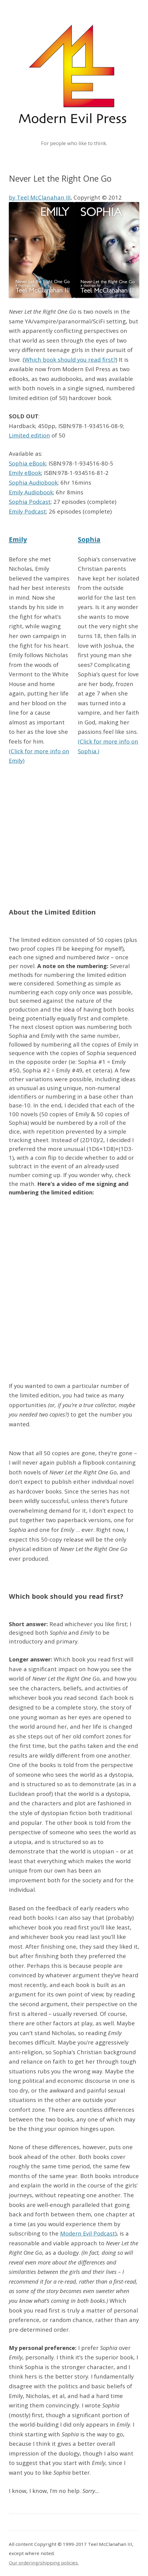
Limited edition (29, 435)
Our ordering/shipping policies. (44, 2563)
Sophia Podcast (30, 501)
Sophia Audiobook (33, 482)
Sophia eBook (27, 463)
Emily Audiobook (31, 492)
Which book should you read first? (70, 359)
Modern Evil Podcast (87, 2233)
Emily (18, 539)
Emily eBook (25, 472)
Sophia (89, 539)
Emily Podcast (27, 511)
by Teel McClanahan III (39, 197)
